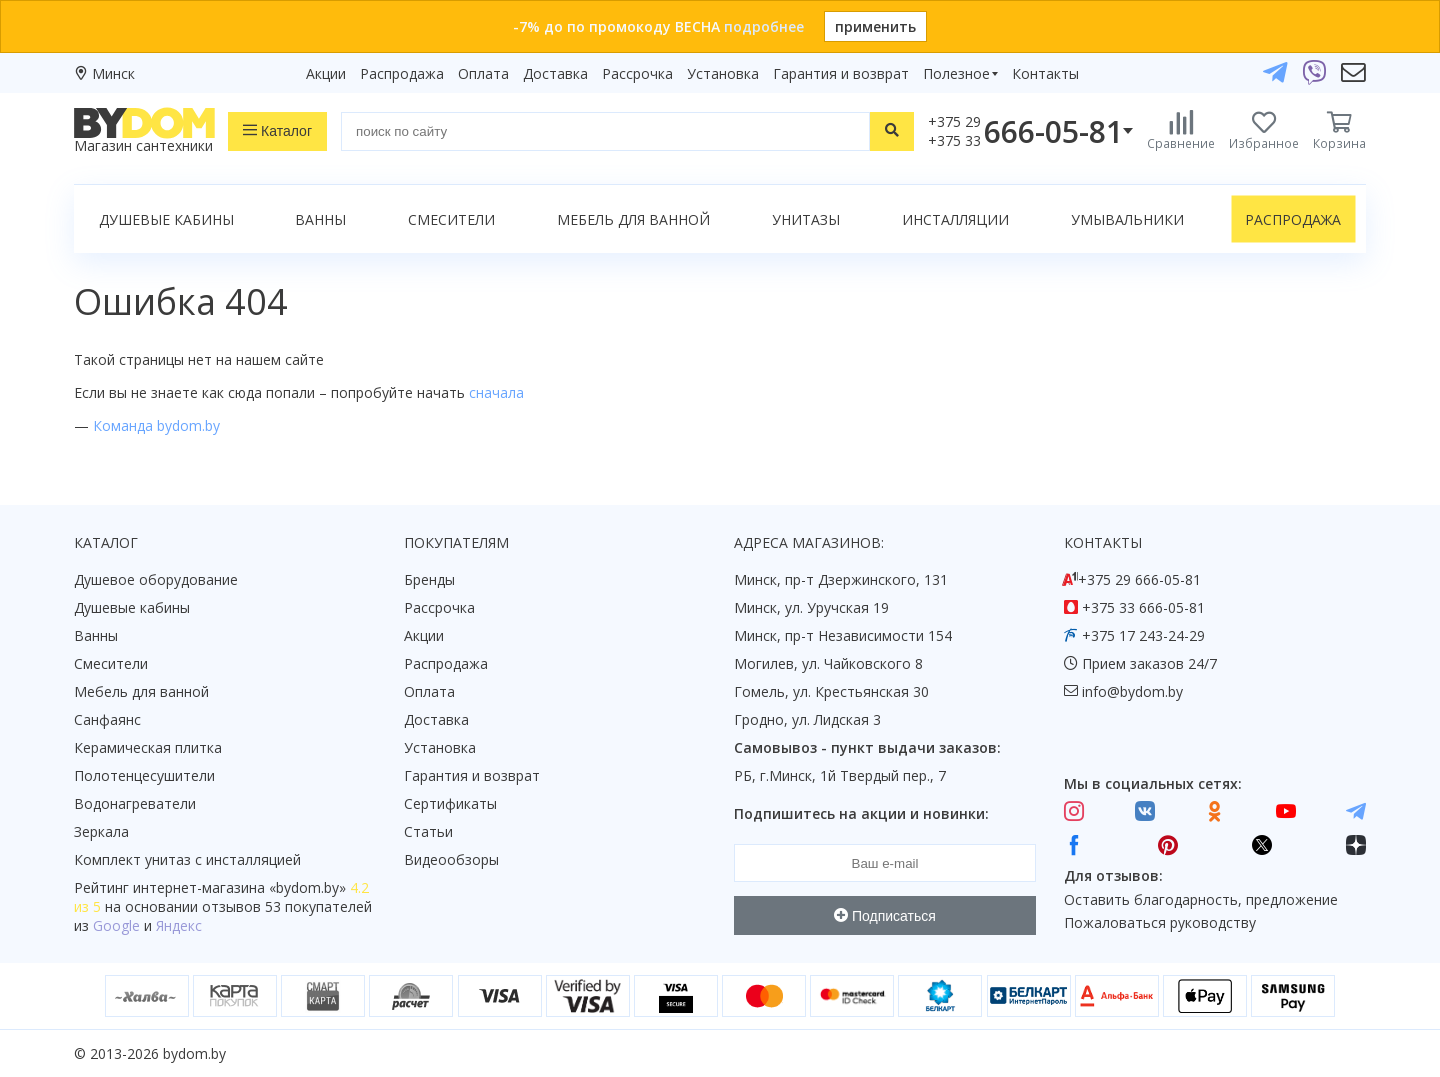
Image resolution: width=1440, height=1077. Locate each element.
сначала (496, 392)
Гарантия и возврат (841, 73)
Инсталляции (955, 219)
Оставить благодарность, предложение (1201, 899)
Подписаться (885, 916)
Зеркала (101, 831)
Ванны (320, 219)
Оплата (483, 73)
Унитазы (806, 219)
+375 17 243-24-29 (1143, 635)
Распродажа (402, 73)
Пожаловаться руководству (1160, 922)
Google (116, 925)
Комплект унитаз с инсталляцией (187, 859)
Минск (113, 73)
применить (875, 26)
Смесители (451, 219)
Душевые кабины (166, 219)
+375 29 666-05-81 (1139, 579)
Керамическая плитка (148, 747)
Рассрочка (637, 73)
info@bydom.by (1132, 691)
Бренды (429, 579)
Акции (326, 73)
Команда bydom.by (156, 425)
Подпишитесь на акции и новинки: (861, 813)
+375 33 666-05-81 (1143, 607)
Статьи (428, 831)
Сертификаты (450, 803)
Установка (723, 73)
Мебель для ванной (633, 219)
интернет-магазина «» (239, 887)
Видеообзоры (451, 859)
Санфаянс (107, 719)
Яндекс (179, 925)
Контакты (1045, 73)
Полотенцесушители (144, 775)
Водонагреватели (135, 803)
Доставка (555, 73)
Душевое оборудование (156, 579)
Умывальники (1127, 219)
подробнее (764, 26)
